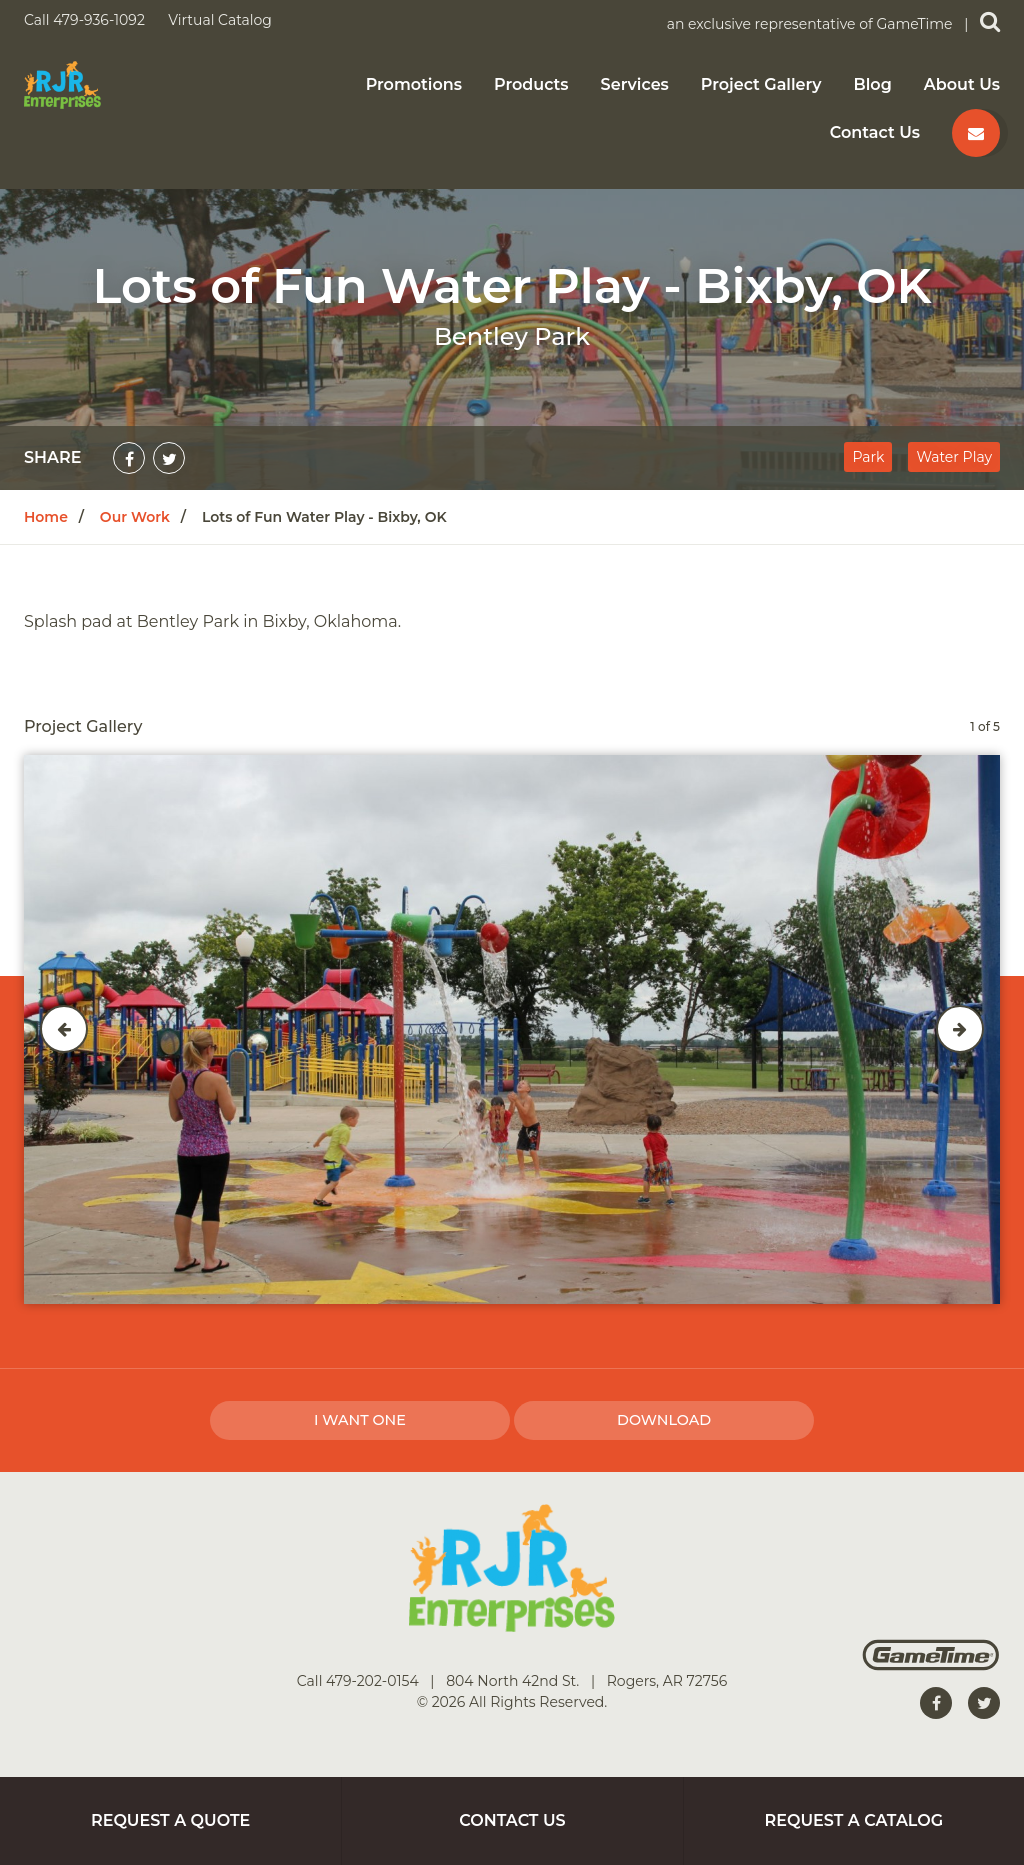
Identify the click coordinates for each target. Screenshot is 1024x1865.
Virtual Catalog (220, 20)
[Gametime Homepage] (931, 1665)
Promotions (414, 85)
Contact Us (875, 133)
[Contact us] (976, 133)
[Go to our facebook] (936, 1703)
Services (635, 85)
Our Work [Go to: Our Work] (135, 517)
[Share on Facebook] (129, 458)
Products (531, 85)
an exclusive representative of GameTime (812, 24)
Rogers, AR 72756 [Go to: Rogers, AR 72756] (667, 1681)
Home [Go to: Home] (46, 517)
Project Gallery (761, 85)
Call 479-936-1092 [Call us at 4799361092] (86, 20)
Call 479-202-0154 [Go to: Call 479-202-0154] (360, 1681)
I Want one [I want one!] (360, 1420)
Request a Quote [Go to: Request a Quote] (170, 1820)
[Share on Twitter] (169, 458)
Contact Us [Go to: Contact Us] (512, 1820)
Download (664, 1420)
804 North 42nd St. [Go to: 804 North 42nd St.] (514, 1681)
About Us (962, 85)
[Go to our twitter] (984, 1703)
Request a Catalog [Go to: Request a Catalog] (854, 1820)
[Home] (62, 83)
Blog (873, 85)
